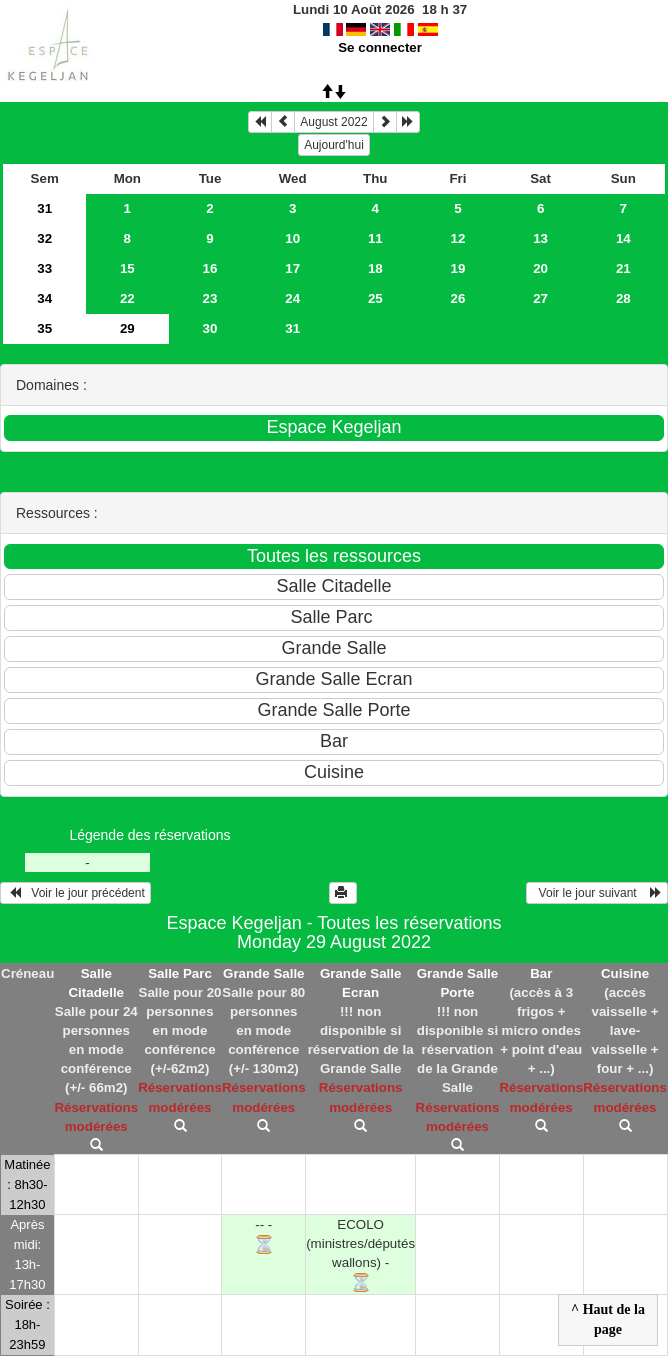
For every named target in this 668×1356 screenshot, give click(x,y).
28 (623, 298)
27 (540, 298)
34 (44, 298)
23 (210, 298)
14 (623, 238)
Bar (541, 973)
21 (623, 268)
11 (375, 238)
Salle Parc (180, 973)
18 (375, 268)
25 (375, 298)
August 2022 (333, 122)
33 (44, 268)
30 (210, 328)
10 (292, 238)
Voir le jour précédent (75, 893)
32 (44, 238)
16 (210, 268)
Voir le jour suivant (597, 893)
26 (458, 298)
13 (540, 238)
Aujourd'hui (334, 145)
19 (458, 268)
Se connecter (380, 47)
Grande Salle (264, 973)
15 (127, 268)
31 (44, 208)
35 (44, 328)
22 (127, 298)
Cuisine (625, 973)
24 (292, 298)
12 (458, 238)
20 (540, 268)
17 (292, 268)
